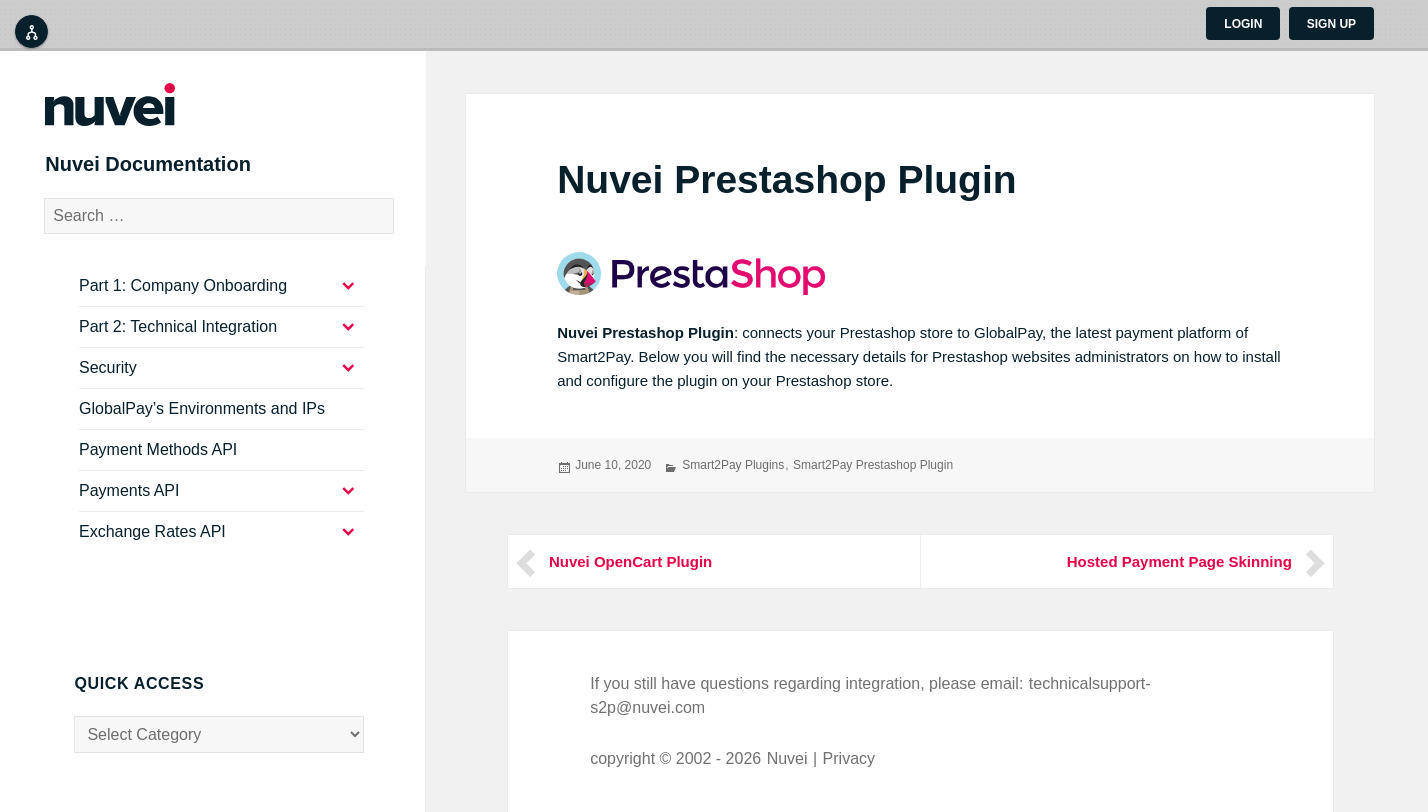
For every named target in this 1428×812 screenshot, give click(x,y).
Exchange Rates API (152, 546)
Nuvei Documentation (178, 174)
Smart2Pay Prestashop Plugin (873, 465)
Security (108, 382)
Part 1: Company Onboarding (183, 300)
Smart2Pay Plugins (733, 465)
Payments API (129, 505)
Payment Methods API (158, 464)
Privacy (849, 758)
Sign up (1331, 24)
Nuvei (787, 758)
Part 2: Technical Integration (178, 341)
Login (1243, 24)
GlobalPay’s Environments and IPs (202, 423)
